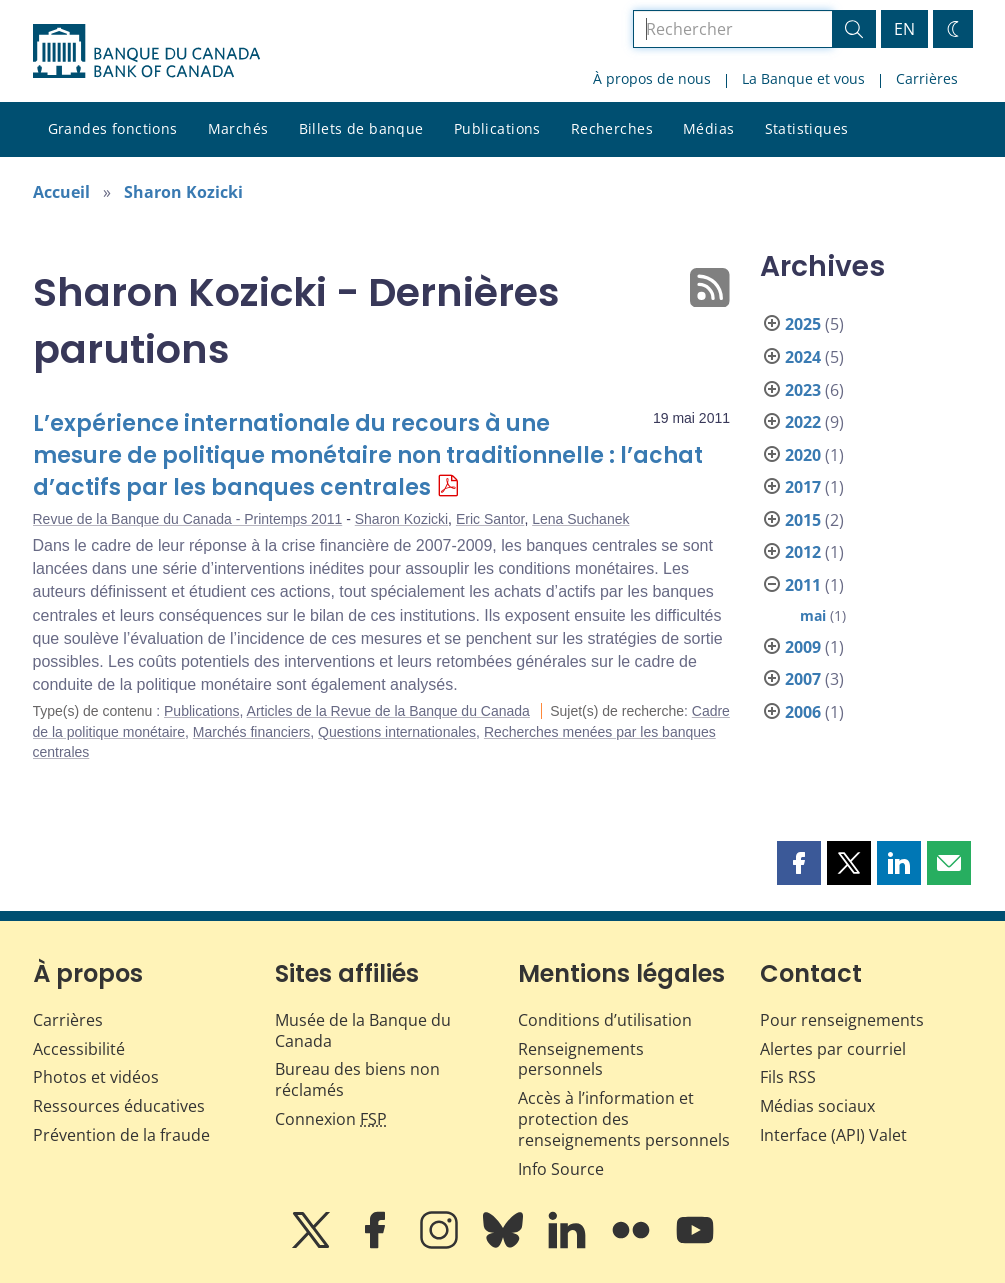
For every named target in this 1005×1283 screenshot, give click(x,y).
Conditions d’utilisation (605, 1020)
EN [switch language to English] (904, 29)
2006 (803, 712)
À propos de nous (652, 78)
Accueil (61, 192)
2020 (803, 455)
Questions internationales (397, 732)
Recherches (612, 128)
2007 (803, 679)
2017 (803, 487)
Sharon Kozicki (183, 192)
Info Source (561, 1169)
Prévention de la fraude (121, 1135)
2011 (803, 585)
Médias (709, 128)
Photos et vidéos (96, 1077)
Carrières (927, 78)
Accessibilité (79, 1049)
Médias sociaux (817, 1106)
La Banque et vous (803, 78)
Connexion (331, 1119)
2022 (803, 422)
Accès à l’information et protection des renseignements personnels (624, 1119)
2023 (803, 390)
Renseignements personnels (581, 1059)
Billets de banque (361, 128)
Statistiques (807, 128)
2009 (803, 647)
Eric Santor (490, 519)
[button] (799, 863)
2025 (803, 324)
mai (813, 615)
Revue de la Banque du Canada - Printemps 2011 (188, 519)
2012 (803, 552)
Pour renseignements (842, 1020)
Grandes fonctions (113, 128)
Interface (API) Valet (833, 1135)
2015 (803, 520)
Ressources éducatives (119, 1106)
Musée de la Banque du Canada (363, 1030)
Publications (497, 128)
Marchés (238, 128)
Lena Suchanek (580, 519)
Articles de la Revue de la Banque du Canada (388, 711)
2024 (803, 357)
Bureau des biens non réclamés (357, 1079)
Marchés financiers (252, 732)
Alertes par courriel (833, 1049)
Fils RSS (788, 1077)
